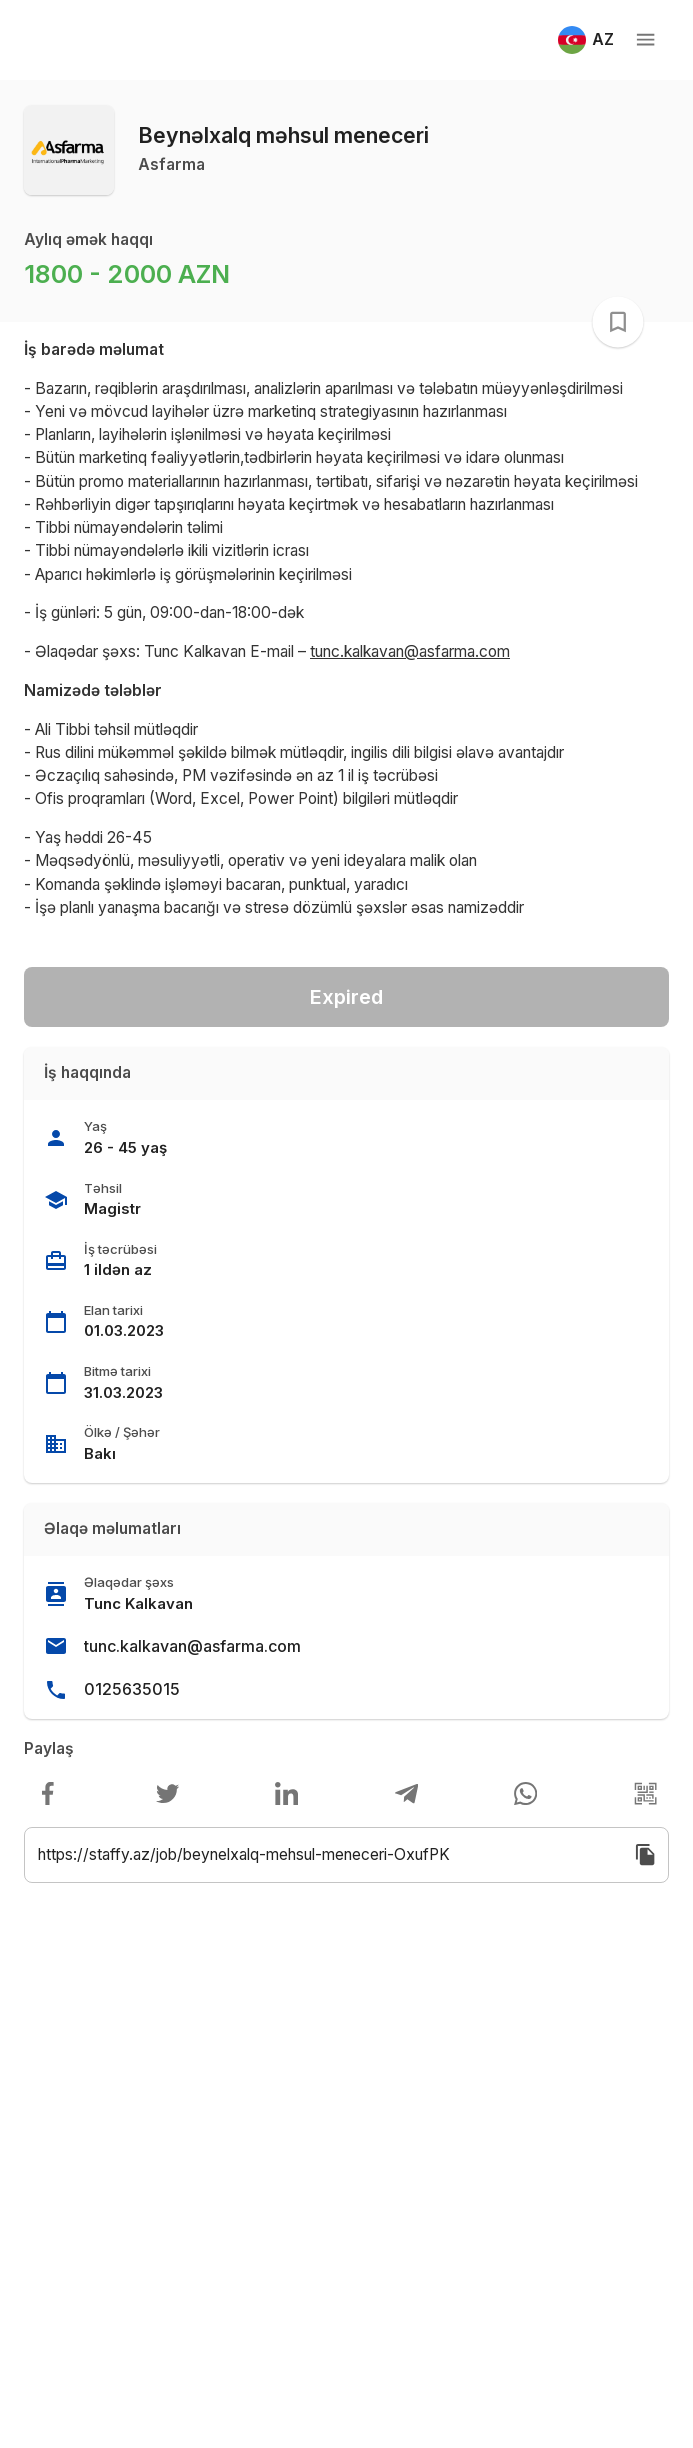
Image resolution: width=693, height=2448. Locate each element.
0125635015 (132, 1689)
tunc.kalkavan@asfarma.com (192, 1646)
